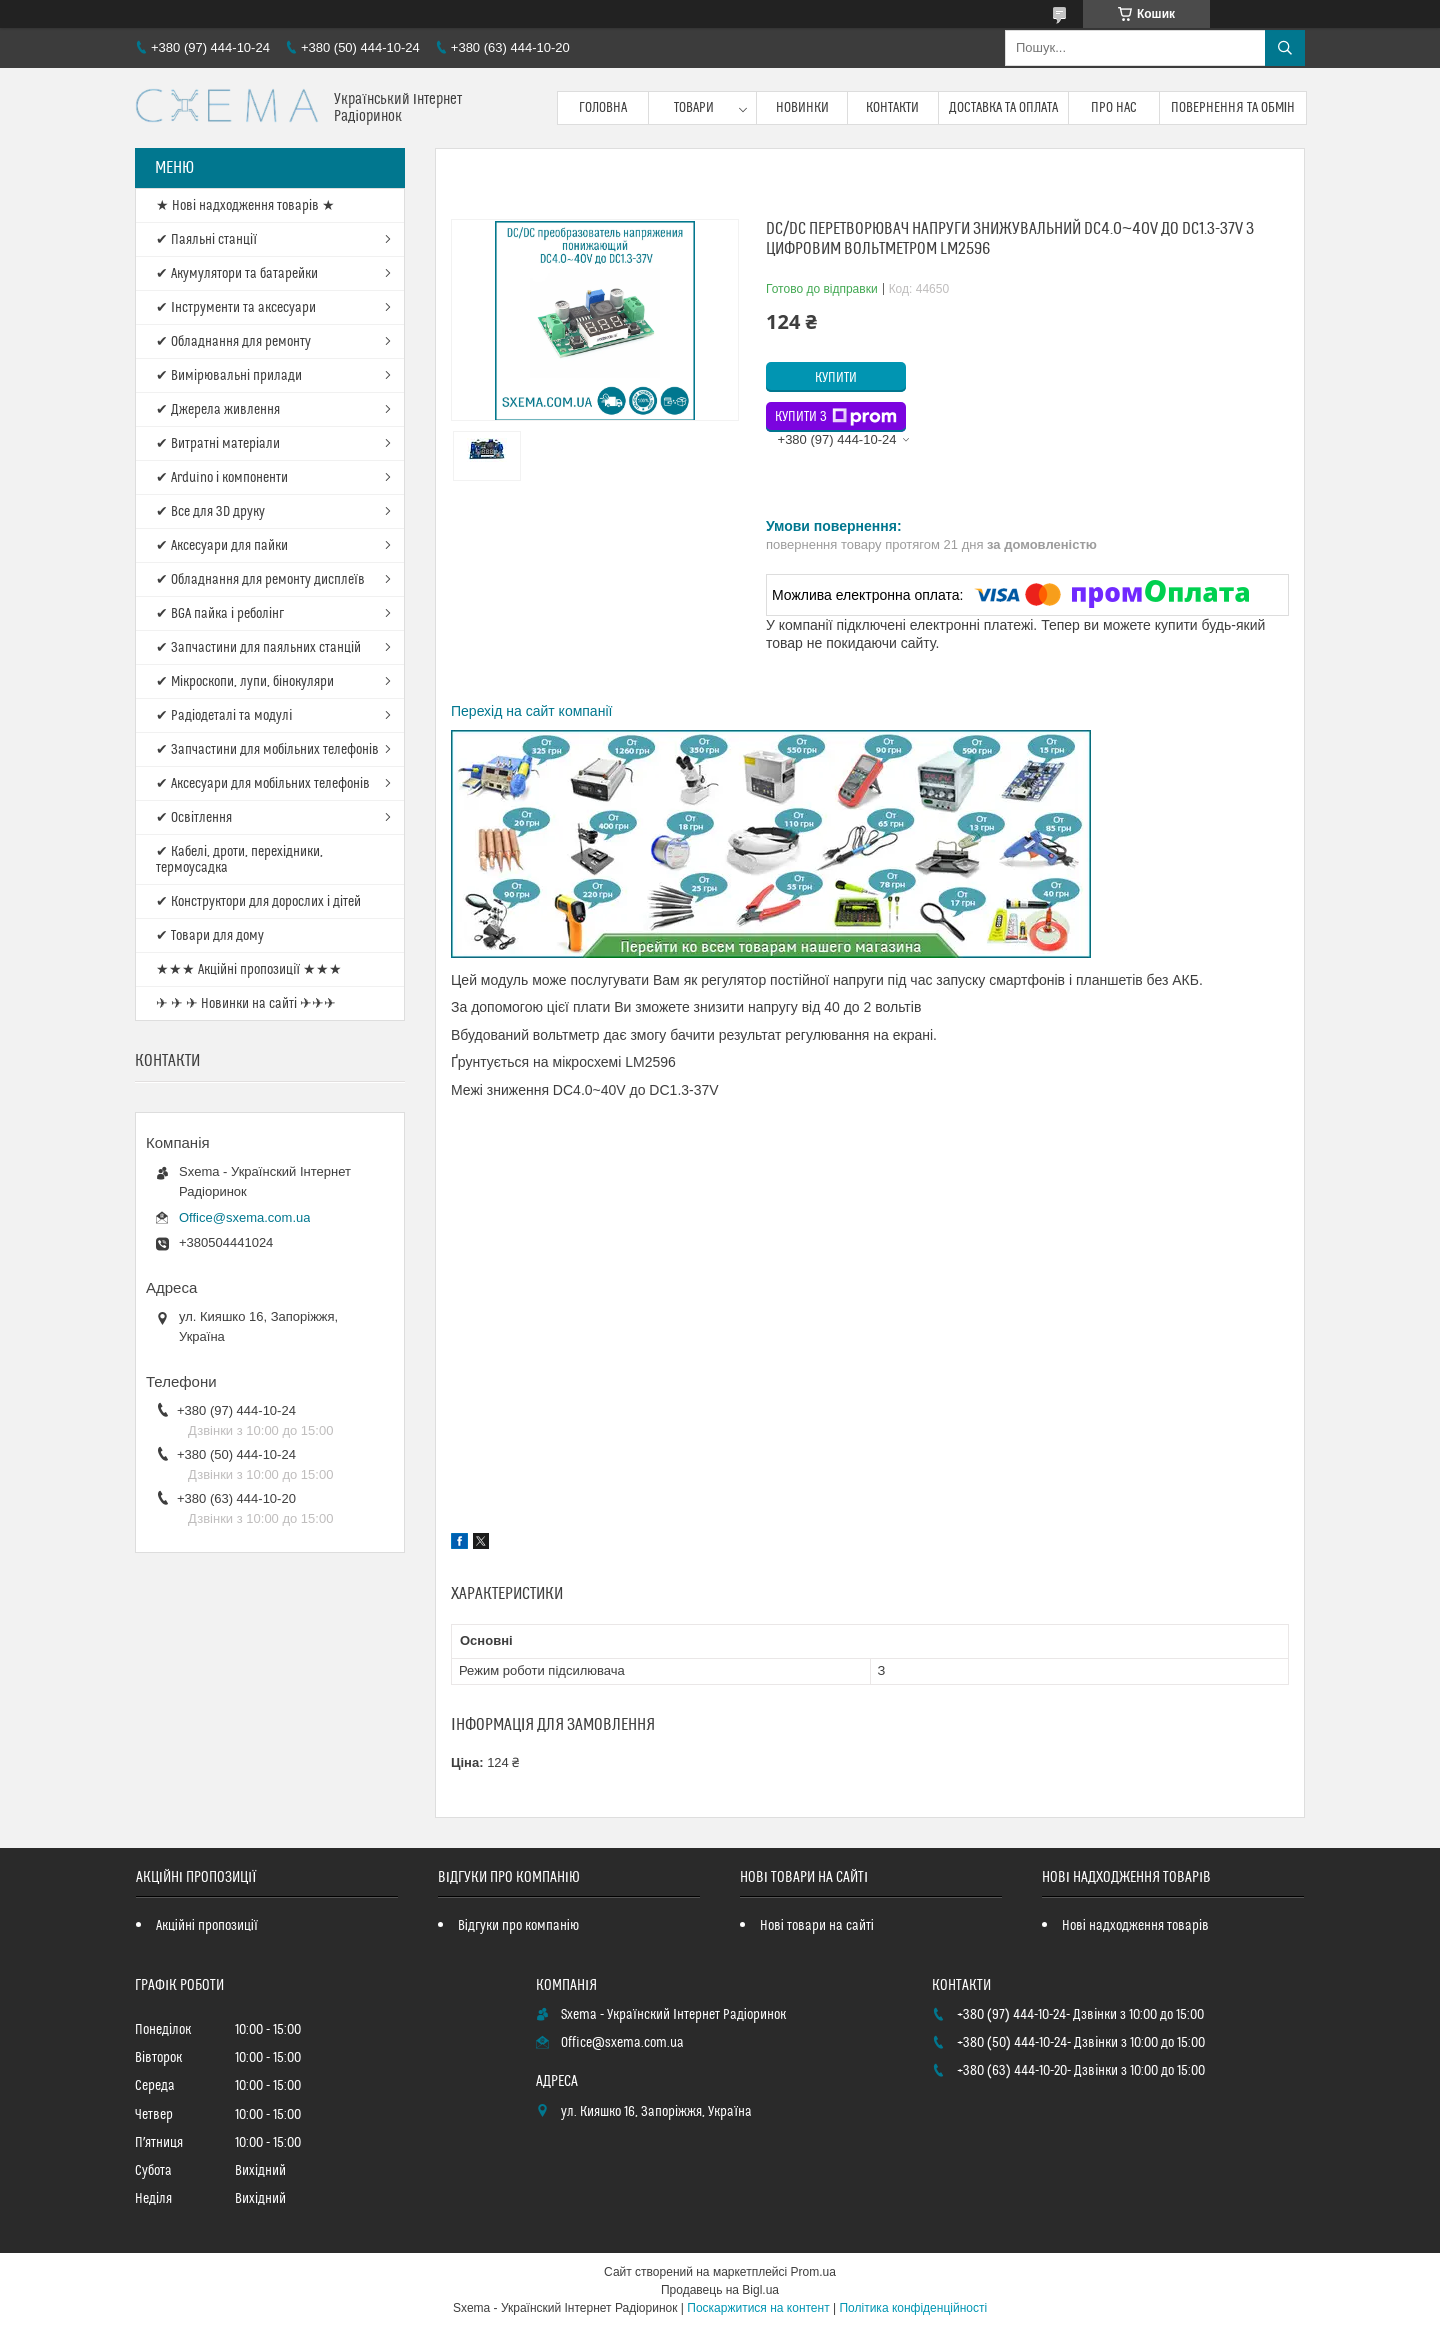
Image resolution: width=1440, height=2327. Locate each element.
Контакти (892, 108)
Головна (603, 108)
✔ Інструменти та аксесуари (236, 308)
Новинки (802, 108)
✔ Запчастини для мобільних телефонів (267, 750)
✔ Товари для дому (210, 936)
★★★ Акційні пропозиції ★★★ (249, 970)
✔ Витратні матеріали (218, 444)
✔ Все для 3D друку (210, 512)
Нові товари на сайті (817, 1926)
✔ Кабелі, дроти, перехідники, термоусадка (239, 860)
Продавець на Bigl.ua (720, 2290)
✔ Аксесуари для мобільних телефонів (263, 784)
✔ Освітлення (194, 818)
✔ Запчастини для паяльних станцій (258, 648)
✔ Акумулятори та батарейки (237, 274)
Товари (694, 108)
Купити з (836, 417)
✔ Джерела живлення (218, 410)
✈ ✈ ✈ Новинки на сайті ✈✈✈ (246, 1004)
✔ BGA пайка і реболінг (220, 614)
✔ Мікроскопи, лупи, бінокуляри (245, 682)
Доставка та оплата (1003, 108)
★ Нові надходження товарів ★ (245, 206)
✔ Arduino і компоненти (222, 478)
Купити (836, 378)
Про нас (1114, 108)
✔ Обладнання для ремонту (233, 342)
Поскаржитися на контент (758, 2308)
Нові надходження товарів (1135, 1926)
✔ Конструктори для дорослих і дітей (258, 902)
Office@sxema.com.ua (244, 1217)
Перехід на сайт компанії (531, 711)
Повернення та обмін (1233, 108)
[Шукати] (1285, 48)
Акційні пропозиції (207, 1926)
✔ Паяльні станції (206, 240)
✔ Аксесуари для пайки (222, 546)
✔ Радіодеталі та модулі (224, 716)
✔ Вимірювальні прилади (229, 376)
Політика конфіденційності (913, 2308)
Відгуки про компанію (518, 1926)
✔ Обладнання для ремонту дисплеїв (260, 580)
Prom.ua (813, 2272)
